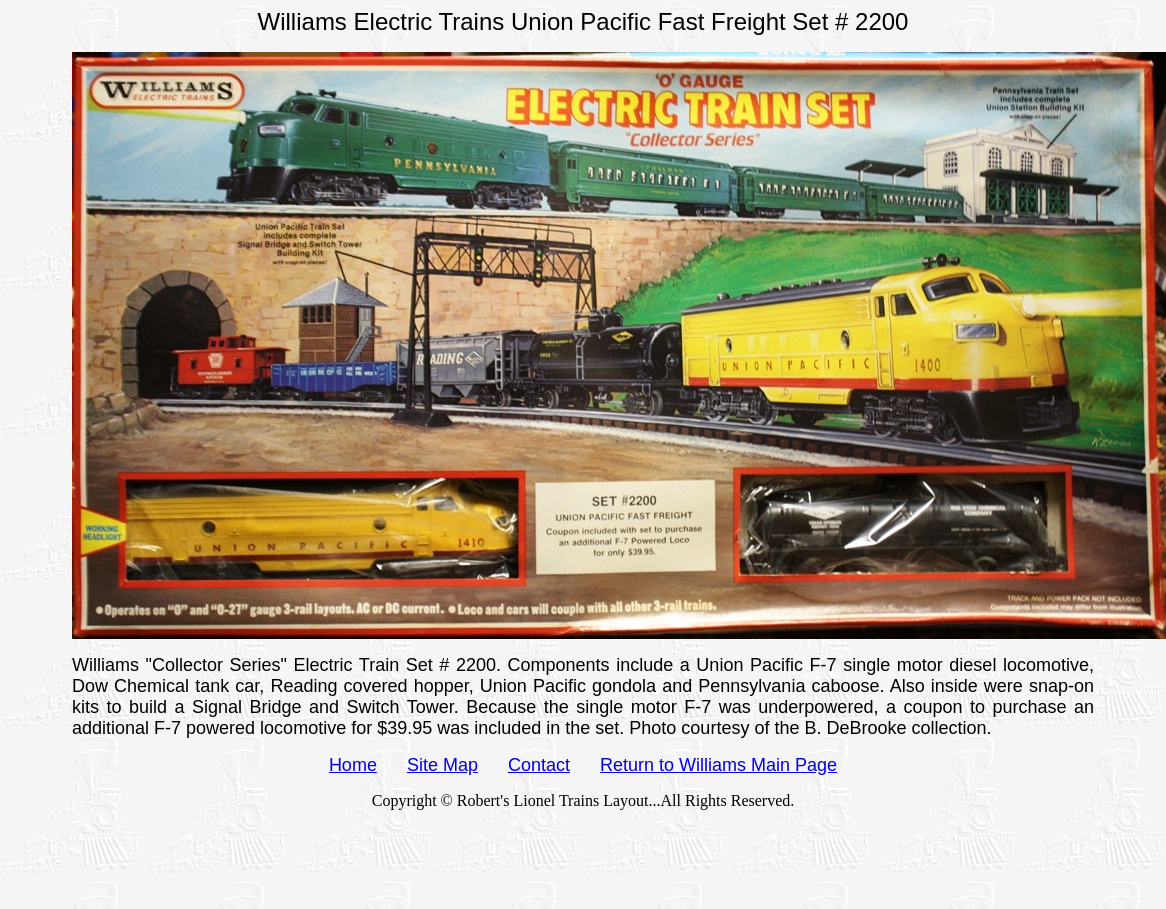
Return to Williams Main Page (718, 765)
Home (353, 765)
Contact (539, 765)
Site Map (442, 765)
